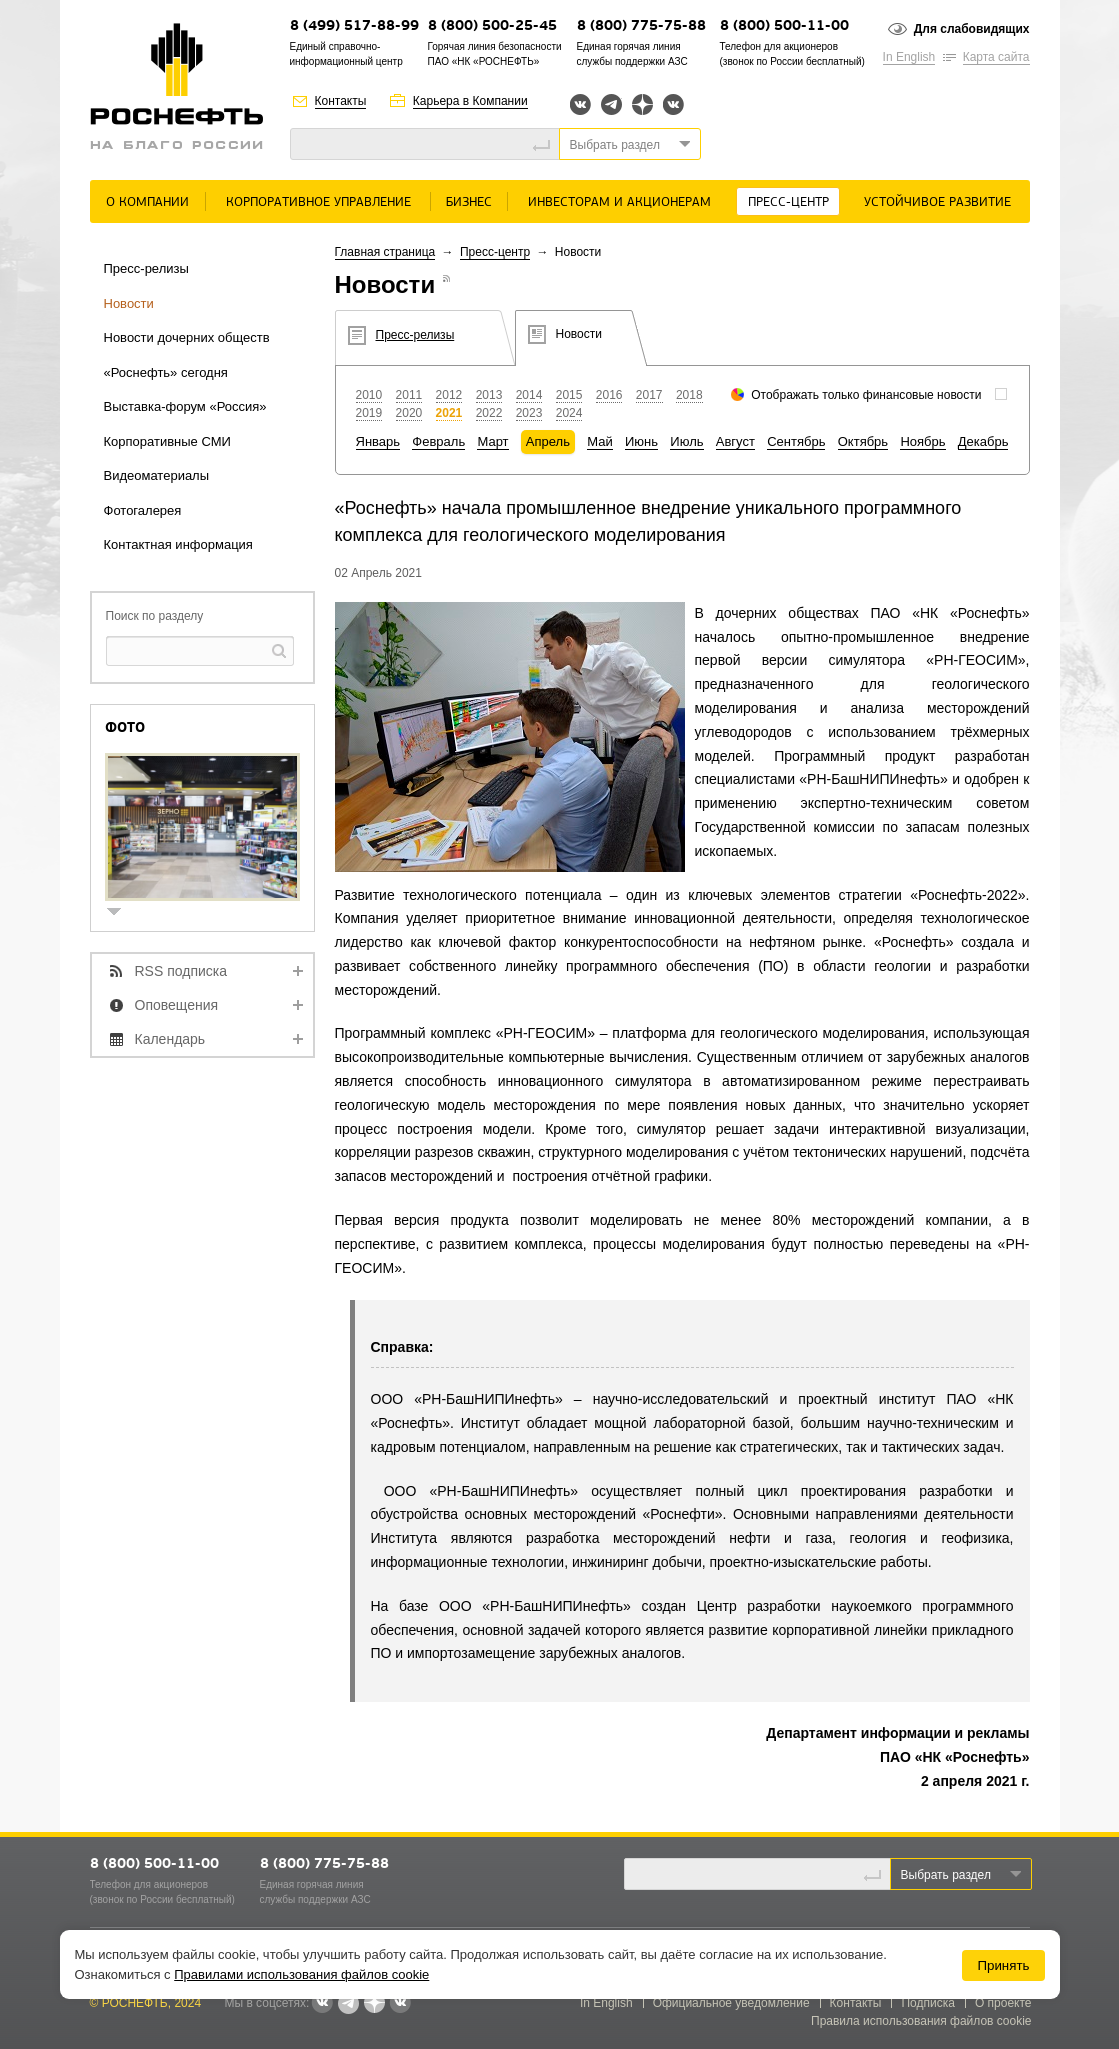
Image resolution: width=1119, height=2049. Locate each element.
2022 (489, 413)
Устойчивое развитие (937, 202)
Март (492, 441)
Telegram (611, 104)
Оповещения (177, 1005)
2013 (489, 395)
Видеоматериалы (157, 475)
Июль (686, 441)
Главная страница (385, 252)
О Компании (147, 202)
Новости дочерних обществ (187, 337)
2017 (649, 395)
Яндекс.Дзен (642, 104)
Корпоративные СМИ (167, 441)
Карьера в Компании (470, 101)
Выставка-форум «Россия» (185, 406)
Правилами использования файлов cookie (301, 1974)
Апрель (548, 441)
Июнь (641, 441)
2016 (609, 395)
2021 (449, 413)
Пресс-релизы (146, 268)
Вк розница (673, 105)
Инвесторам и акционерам (619, 202)
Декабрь (983, 441)
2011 (409, 395)
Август (735, 441)
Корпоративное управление (318, 202)
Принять (1003, 1965)
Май (599, 441)
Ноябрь (922, 441)
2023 (529, 413)
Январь (378, 441)
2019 (369, 413)
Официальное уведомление (731, 2003)
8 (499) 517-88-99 (354, 26)
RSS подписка (181, 971)
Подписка (927, 2003)
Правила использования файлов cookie (921, 2021)
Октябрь (863, 441)
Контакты (341, 101)
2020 (409, 413)
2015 (569, 395)
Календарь (170, 1039)
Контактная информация (178, 544)
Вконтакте (580, 104)
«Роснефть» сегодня (166, 372)
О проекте (1003, 2003)
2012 (449, 395)
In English (909, 57)
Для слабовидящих (972, 29)
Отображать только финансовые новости (866, 395)
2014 (529, 395)
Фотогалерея (143, 510)
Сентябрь (796, 441)
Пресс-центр (788, 202)
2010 (369, 395)
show (122, 913)
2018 (689, 395)
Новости (129, 303)
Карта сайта (996, 57)
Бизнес (469, 202)
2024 (569, 413)
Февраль (438, 441)
